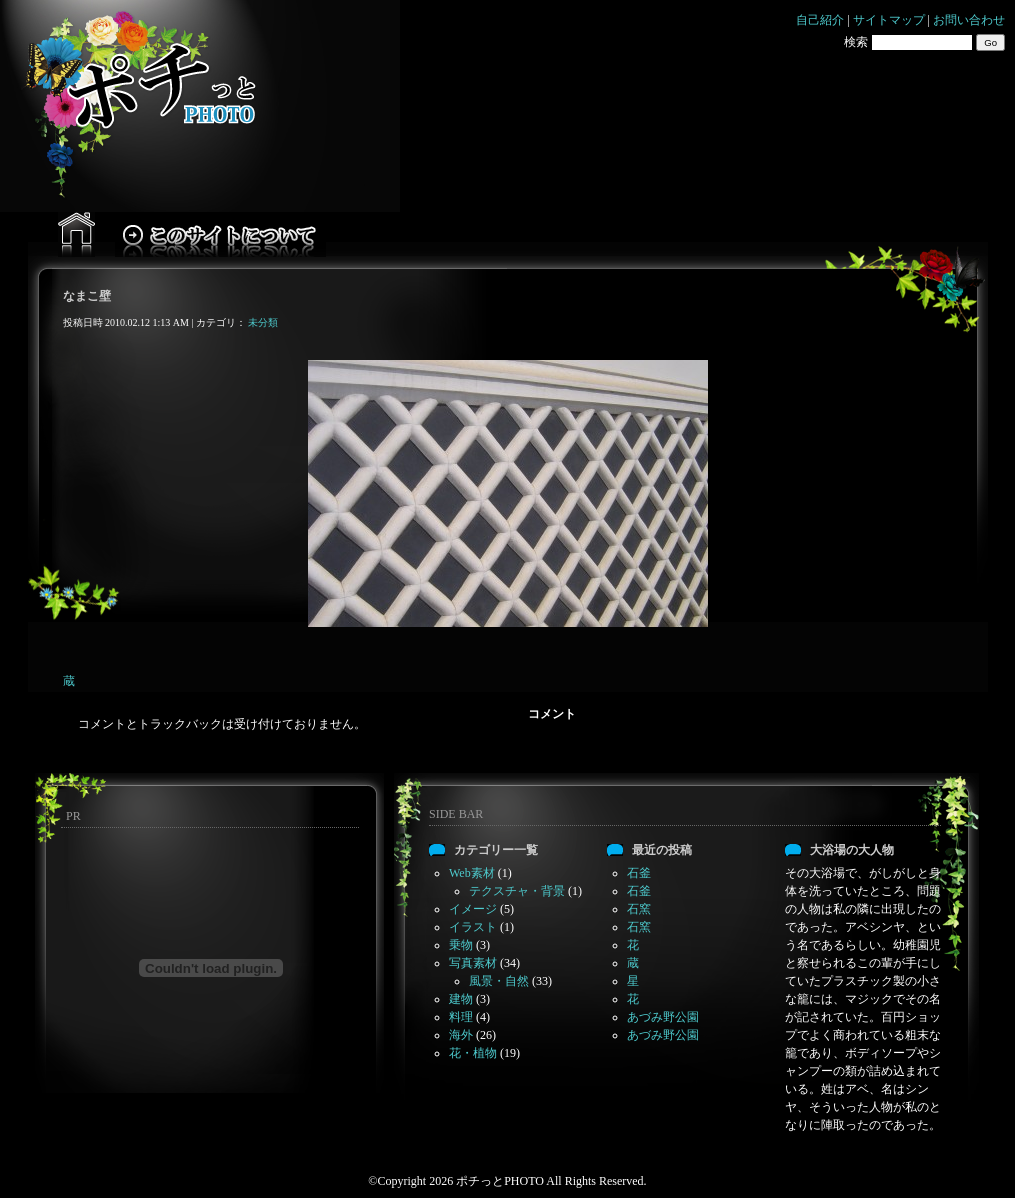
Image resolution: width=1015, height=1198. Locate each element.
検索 (856, 42)
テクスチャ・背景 (517, 891)
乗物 (461, 945)
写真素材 (473, 963)
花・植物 (473, 1053)
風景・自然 (499, 981)
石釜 (639, 873)
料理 (461, 1017)
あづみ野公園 (663, 1017)
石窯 (639, 909)
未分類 (263, 322)
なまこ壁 (87, 296)
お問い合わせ (969, 20)
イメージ (473, 909)
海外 (461, 1035)
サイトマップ (889, 20)
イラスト (473, 927)
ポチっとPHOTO (500, 1181)
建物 (461, 999)
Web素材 (472, 873)
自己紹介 (820, 20)
